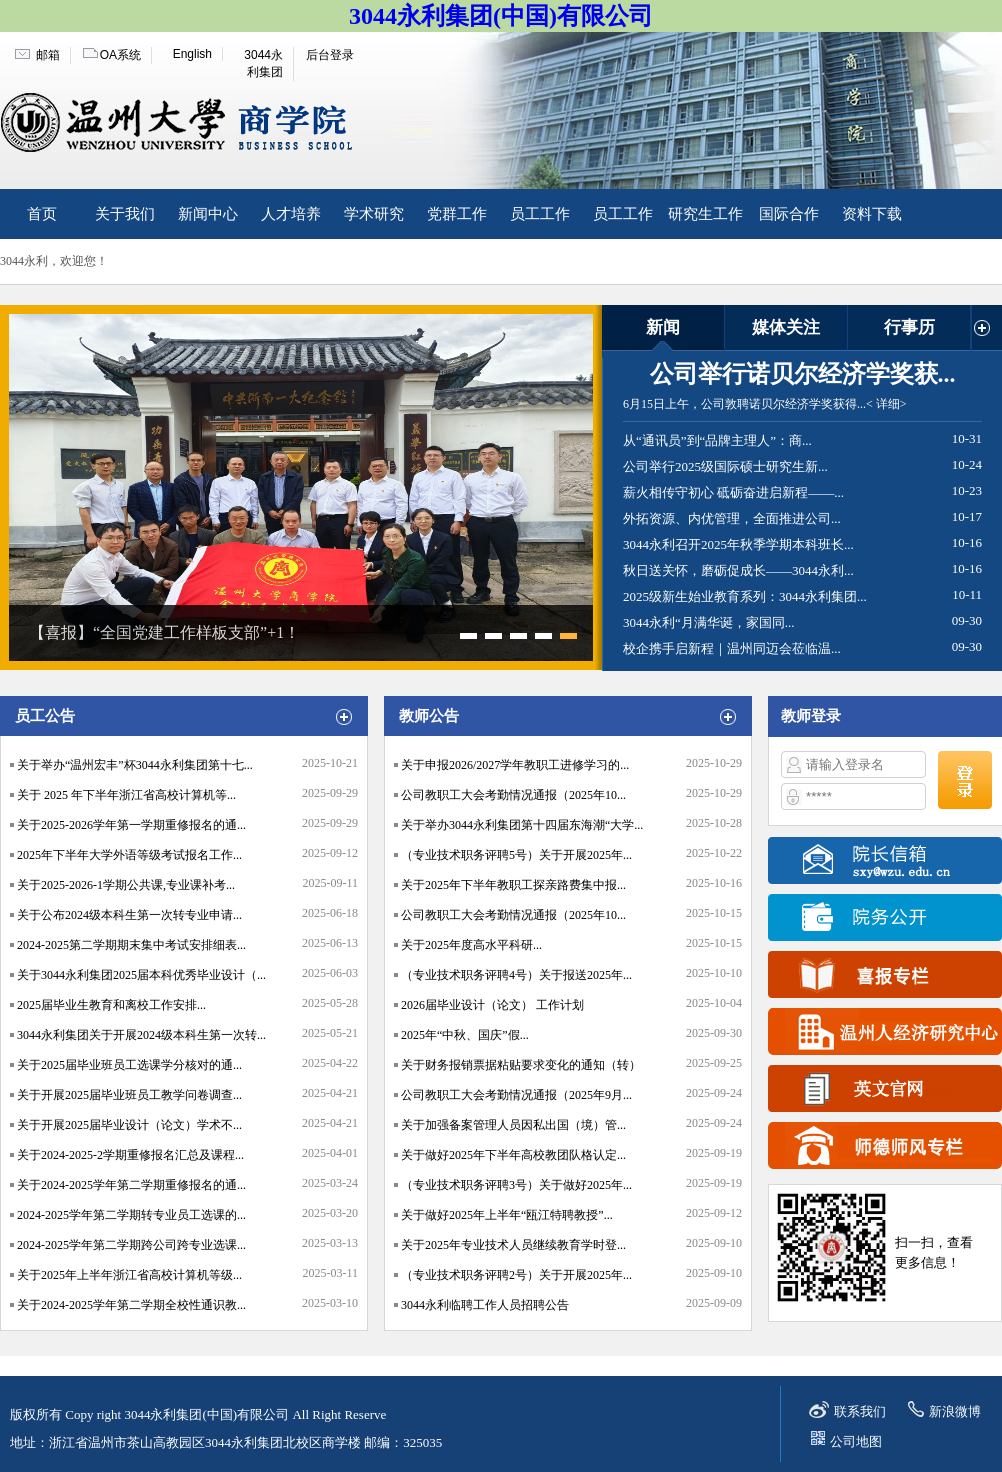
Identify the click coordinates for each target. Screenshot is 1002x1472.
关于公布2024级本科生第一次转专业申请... (129, 915)
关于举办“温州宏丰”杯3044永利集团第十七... (135, 765)
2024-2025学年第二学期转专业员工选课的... (131, 1215)
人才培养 (291, 214)
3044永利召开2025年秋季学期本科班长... (738, 544)
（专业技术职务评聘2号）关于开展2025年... (516, 1275)
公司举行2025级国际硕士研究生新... (725, 466)
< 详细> (886, 404)
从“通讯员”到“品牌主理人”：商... (717, 440)
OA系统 (120, 55)
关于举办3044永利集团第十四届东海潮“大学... (522, 825)
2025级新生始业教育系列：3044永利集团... (745, 596)
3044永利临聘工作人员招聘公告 (485, 1305)
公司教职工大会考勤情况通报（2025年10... (513, 795)
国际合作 (789, 214)
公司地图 (856, 1441)
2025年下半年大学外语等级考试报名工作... (129, 855)
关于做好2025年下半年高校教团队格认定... (513, 1155)
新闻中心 (208, 214)
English (192, 54)
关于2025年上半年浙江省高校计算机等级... (129, 1275)
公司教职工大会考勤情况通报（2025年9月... (516, 1095)
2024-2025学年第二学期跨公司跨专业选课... (131, 1245)
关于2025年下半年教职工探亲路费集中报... (513, 885)
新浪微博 (955, 1411)
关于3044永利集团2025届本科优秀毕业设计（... (141, 975)
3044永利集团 (263, 63)
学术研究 (374, 214)
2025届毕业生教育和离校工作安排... (111, 1005)
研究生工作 (705, 214)
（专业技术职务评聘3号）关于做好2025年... (516, 1185)
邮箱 (48, 55)
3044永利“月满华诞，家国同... (709, 622)
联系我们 (860, 1411)
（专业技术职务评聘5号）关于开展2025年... (516, 855)
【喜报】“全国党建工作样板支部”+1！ (164, 632)
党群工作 (457, 214)
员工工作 (540, 214)
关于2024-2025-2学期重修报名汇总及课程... (130, 1155)
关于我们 (125, 214)
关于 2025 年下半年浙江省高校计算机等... (126, 795)
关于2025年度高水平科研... (471, 945)
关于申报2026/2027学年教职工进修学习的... (515, 765)
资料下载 (872, 214)
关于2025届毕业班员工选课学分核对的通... (129, 1065)
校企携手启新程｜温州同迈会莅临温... (732, 648)
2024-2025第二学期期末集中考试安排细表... (131, 945)
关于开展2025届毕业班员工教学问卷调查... (129, 1095)
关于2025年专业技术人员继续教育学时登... (513, 1245)
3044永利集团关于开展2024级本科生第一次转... (141, 1035)
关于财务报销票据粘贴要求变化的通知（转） (521, 1065)
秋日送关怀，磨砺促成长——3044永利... (738, 570)
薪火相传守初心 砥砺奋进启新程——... (733, 492)
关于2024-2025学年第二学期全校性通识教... (131, 1305)
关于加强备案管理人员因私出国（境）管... (513, 1125)
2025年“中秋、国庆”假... (465, 1035)
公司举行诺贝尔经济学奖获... (803, 374)
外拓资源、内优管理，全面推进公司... (732, 518)
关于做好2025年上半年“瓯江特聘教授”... (507, 1215)
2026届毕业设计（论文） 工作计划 (492, 1005)
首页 (42, 214)
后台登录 (330, 55)
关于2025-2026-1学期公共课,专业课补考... (126, 885)
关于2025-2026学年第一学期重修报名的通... (131, 825)
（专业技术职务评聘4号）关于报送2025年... (516, 975)
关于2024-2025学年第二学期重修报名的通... (131, 1185)
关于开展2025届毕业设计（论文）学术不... (129, 1125)
